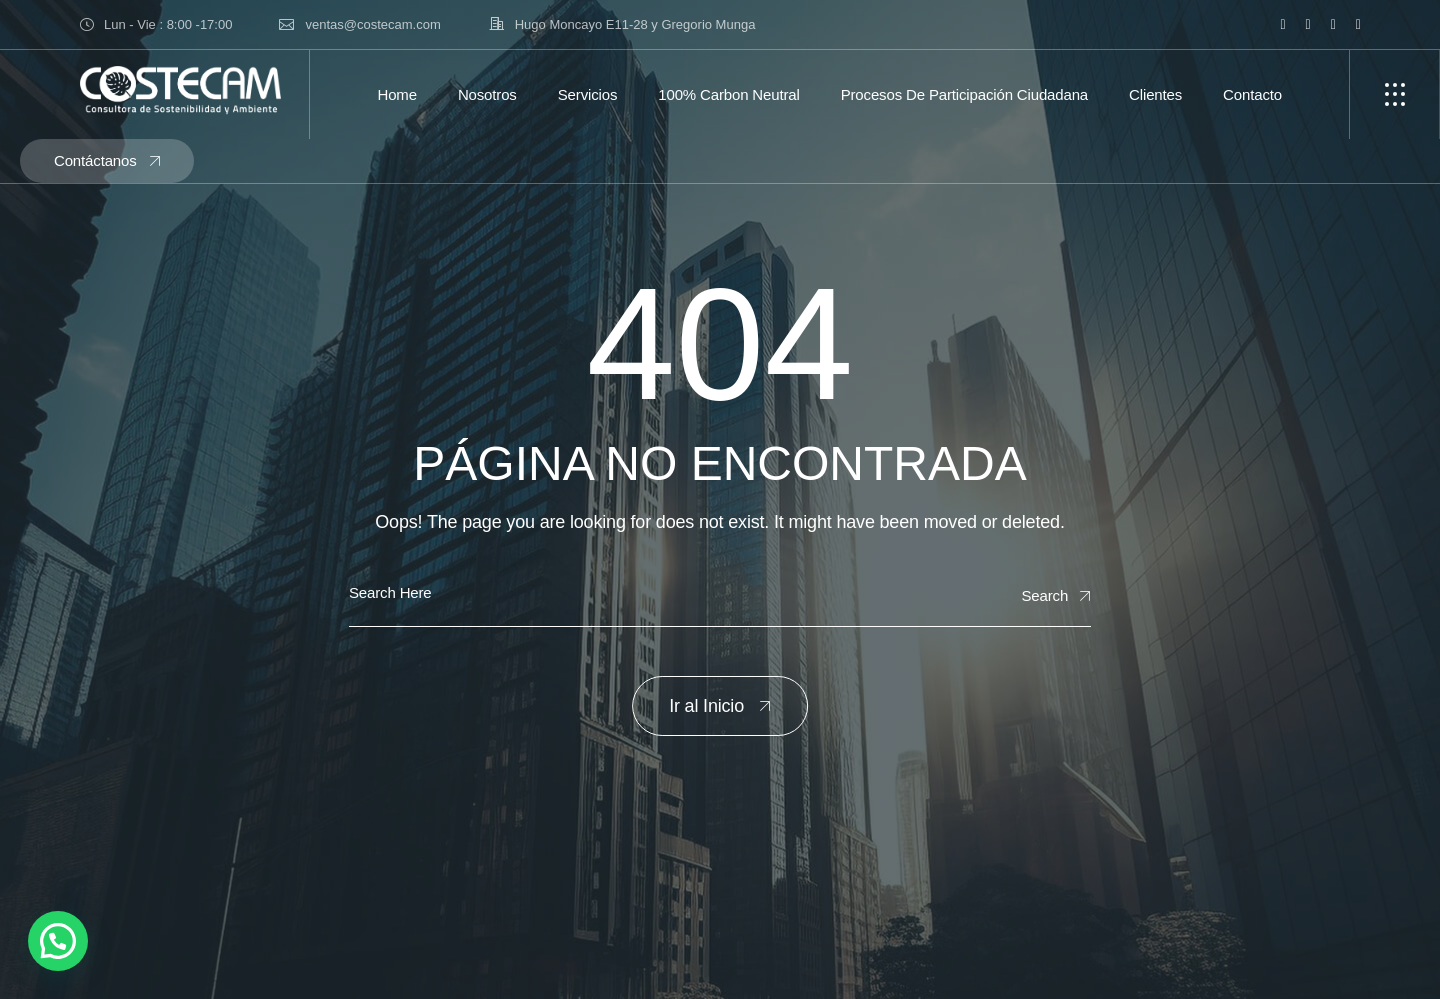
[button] (58, 941)
